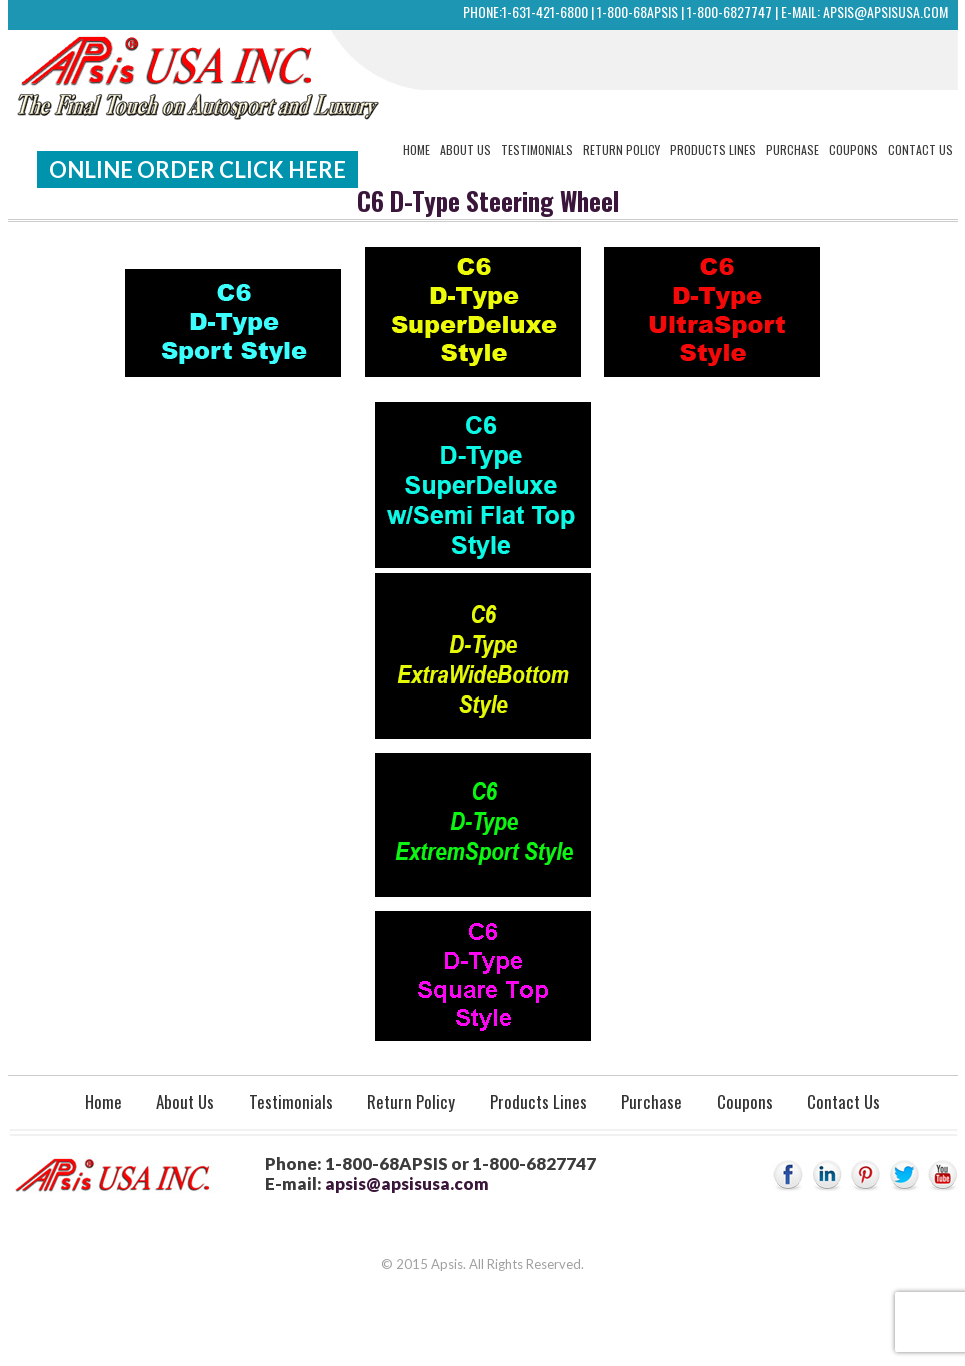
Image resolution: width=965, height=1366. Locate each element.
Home (416, 149)
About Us (465, 149)
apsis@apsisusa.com (885, 11)
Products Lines (713, 149)
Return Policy (621, 149)
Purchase (792, 149)
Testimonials (537, 149)
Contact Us (920, 149)
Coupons (853, 149)
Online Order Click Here (197, 169)
